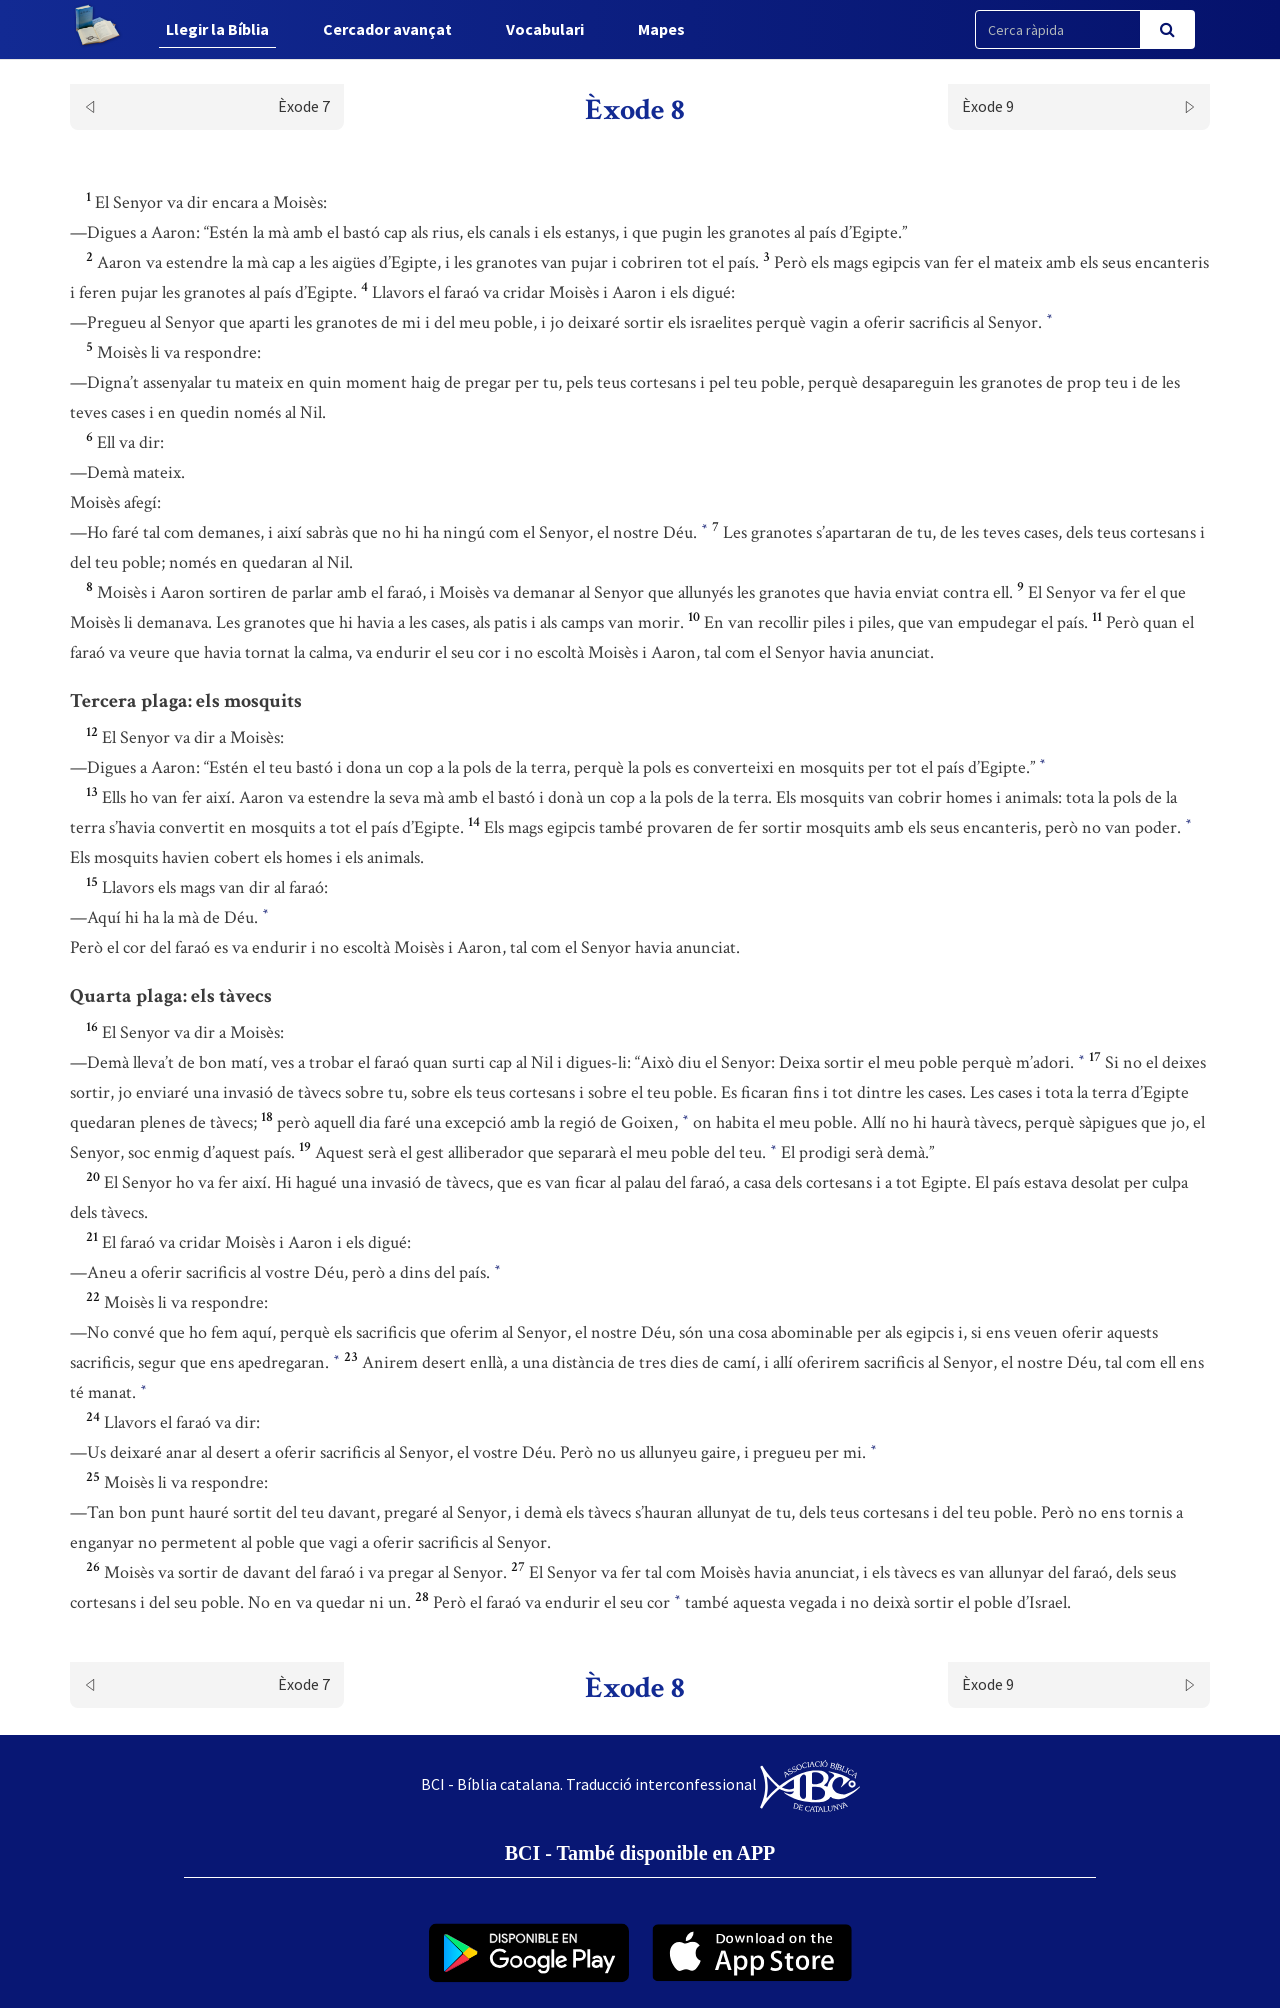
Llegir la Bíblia (217, 29)
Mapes (661, 29)
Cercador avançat (387, 29)
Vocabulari (545, 29)
